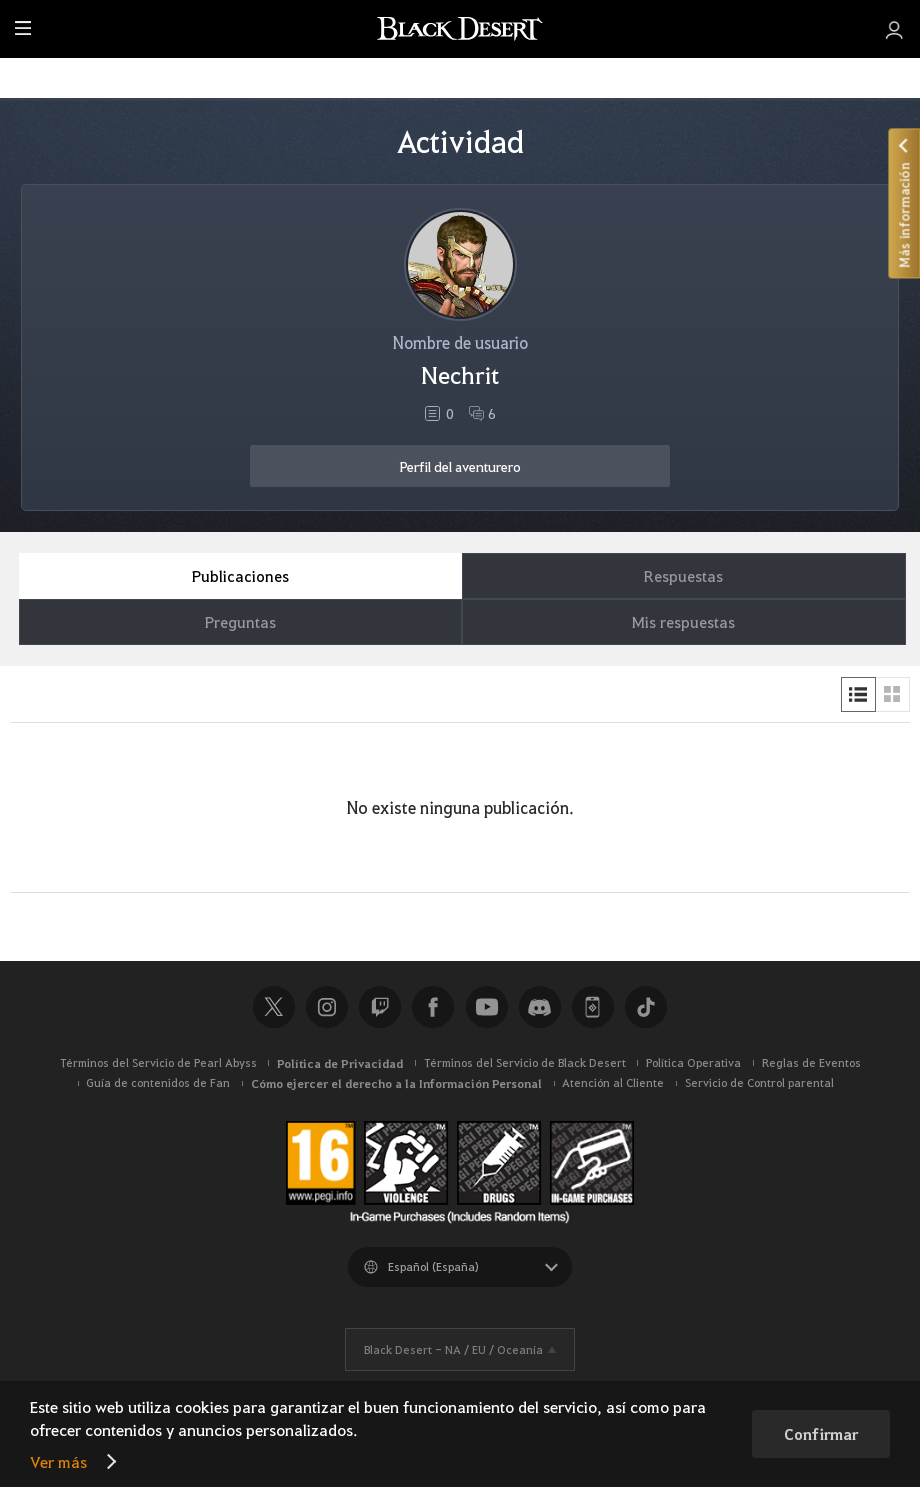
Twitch (380, 1007)
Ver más (58, 1461)
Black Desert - (453, 1349)
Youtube (487, 1007)
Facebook (433, 1007)
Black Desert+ (593, 1007)
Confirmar (821, 1434)
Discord (540, 1007)
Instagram (327, 1007)
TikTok (646, 1007)
